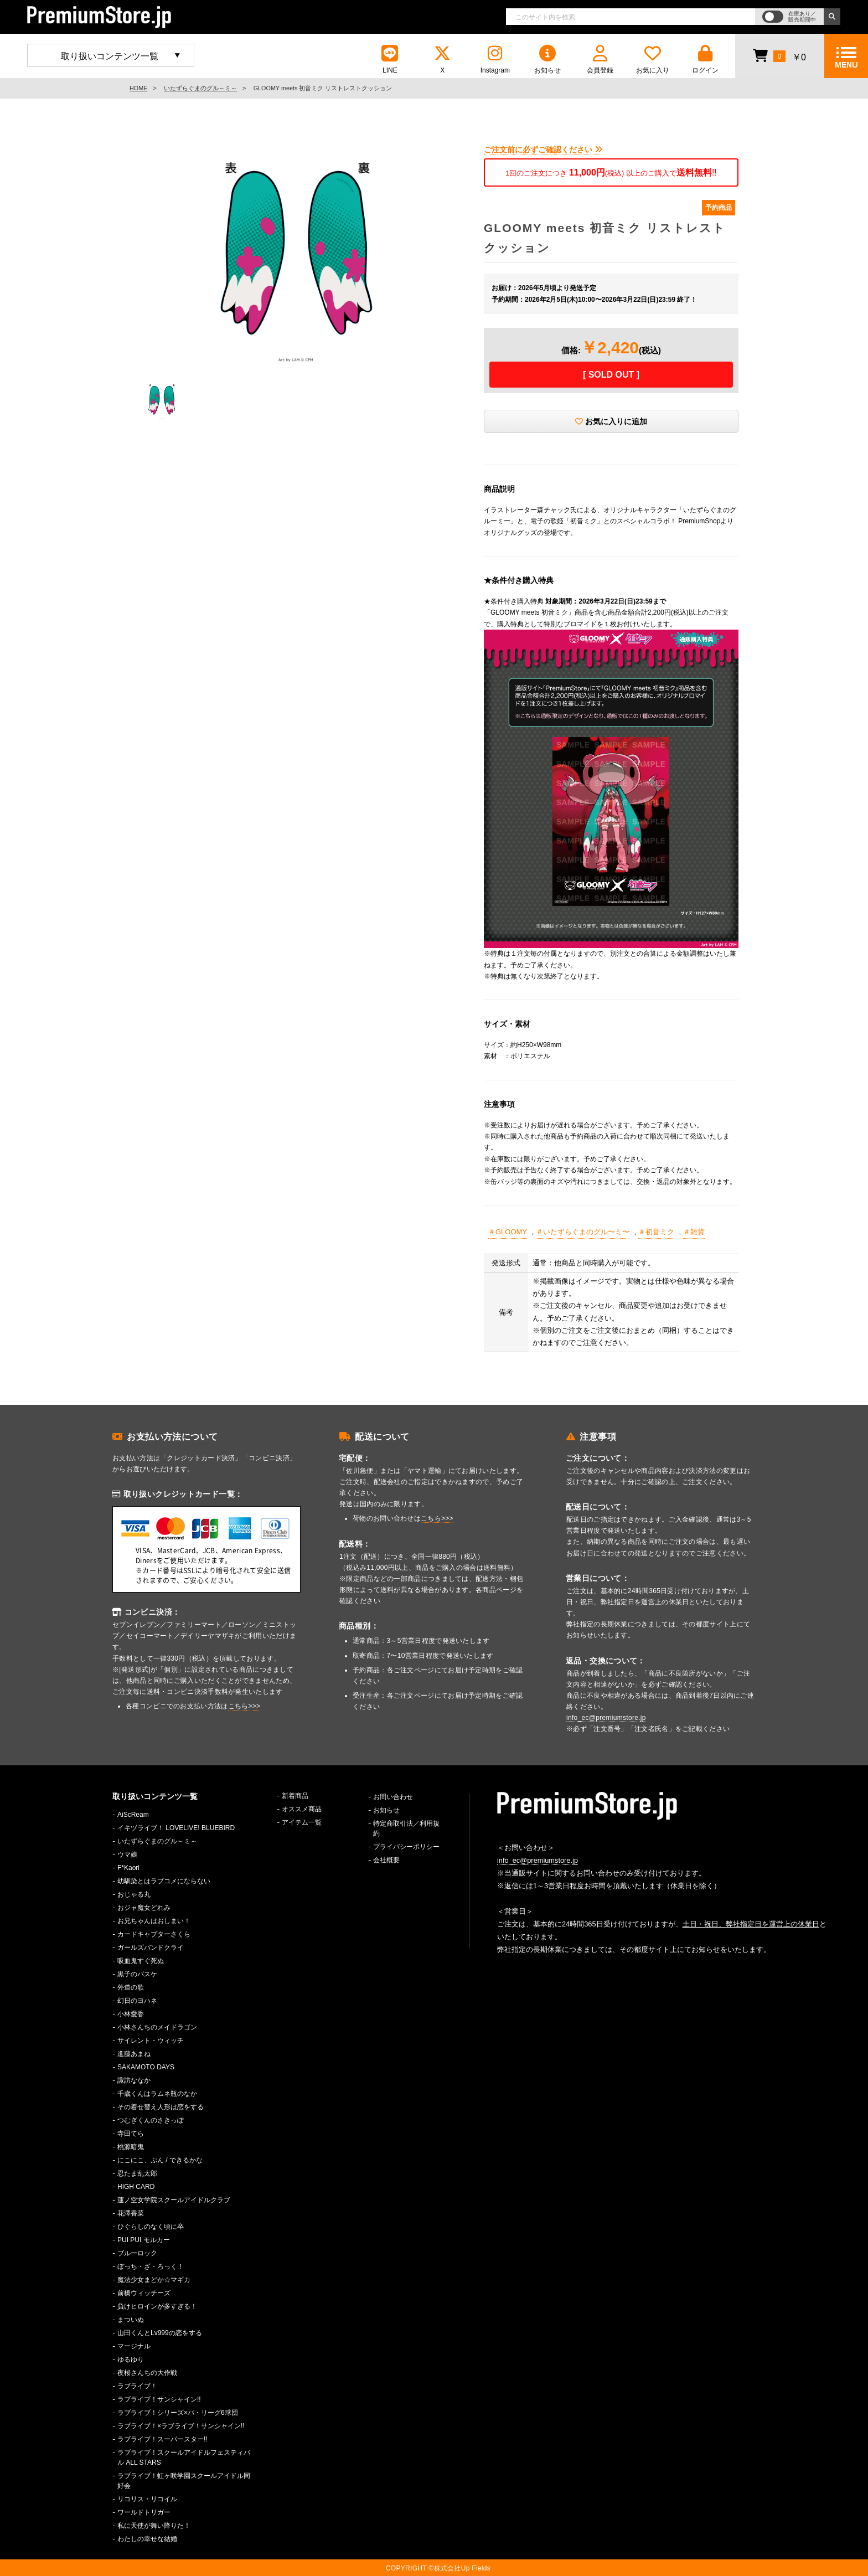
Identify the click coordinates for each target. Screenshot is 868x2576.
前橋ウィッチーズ (143, 2293)
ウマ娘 (127, 1854)
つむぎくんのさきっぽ (150, 2120)
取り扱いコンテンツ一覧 (109, 56)
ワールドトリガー (143, 2512)
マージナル (134, 2346)
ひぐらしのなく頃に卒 (150, 2226)
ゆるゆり (130, 2359)
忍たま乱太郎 (137, 2173)
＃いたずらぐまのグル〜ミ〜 (582, 1232)
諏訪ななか (134, 2080)
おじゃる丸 (134, 1894)
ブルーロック (137, 2253)
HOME (138, 88)
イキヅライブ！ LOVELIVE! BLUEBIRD (176, 1828)
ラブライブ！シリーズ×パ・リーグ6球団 (177, 2413)
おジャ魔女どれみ (143, 1908)
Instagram (495, 59)
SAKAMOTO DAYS (145, 2067)
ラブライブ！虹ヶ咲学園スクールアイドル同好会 (183, 2481)
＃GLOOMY (507, 1232)
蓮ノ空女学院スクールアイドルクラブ (173, 2200)
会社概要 (386, 1860)
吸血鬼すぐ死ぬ (140, 1961)
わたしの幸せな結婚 (147, 2539)
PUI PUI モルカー (143, 2240)
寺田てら (130, 2133)
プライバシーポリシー (406, 1847)
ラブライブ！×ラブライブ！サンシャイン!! (181, 2426)
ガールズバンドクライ (150, 1947)
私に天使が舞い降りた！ (153, 2525)
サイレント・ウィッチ (150, 2040)
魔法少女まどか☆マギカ (153, 2280)
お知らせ (547, 59)
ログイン (705, 59)
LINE (389, 59)
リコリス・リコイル (147, 2499)
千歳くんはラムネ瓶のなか (157, 2094)
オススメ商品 (302, 1809)
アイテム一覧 (302, 1822)
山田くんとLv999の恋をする (159, 2333)
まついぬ (130, 2319)
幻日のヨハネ (137, 2001)
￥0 (779, 55)
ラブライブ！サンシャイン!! (159, 2399)
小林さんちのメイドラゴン (157, 2027)
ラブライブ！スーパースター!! (162, 2439)
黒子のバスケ (137, 1974)
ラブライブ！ (137, 2386)
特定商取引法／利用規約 (406, 1828)
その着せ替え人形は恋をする (160, 2107)
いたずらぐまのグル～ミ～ (200, 88)
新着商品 (295, 1796)
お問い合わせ (393, 1797)
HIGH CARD (135, 2187)
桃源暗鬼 (130, 2147)
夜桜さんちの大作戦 (147, 2373)
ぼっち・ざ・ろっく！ (150, 2266)
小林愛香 (130, 2014)
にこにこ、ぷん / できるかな (160, 2160)
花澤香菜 (130, 2213)
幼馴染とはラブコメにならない (163, 1881)
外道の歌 (130, 1987)
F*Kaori (128, 1868)
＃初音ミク (656, 1232)
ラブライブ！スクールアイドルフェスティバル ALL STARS (183, 2457)
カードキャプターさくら (153, 1934)
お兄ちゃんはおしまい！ (153, 1921)
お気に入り (652, 59)
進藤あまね (134, 2054)
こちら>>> (244, 1706)
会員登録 (600, 59)
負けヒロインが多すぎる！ (157, 2306)
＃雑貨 (694, 1232)
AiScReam (133, 1814)
